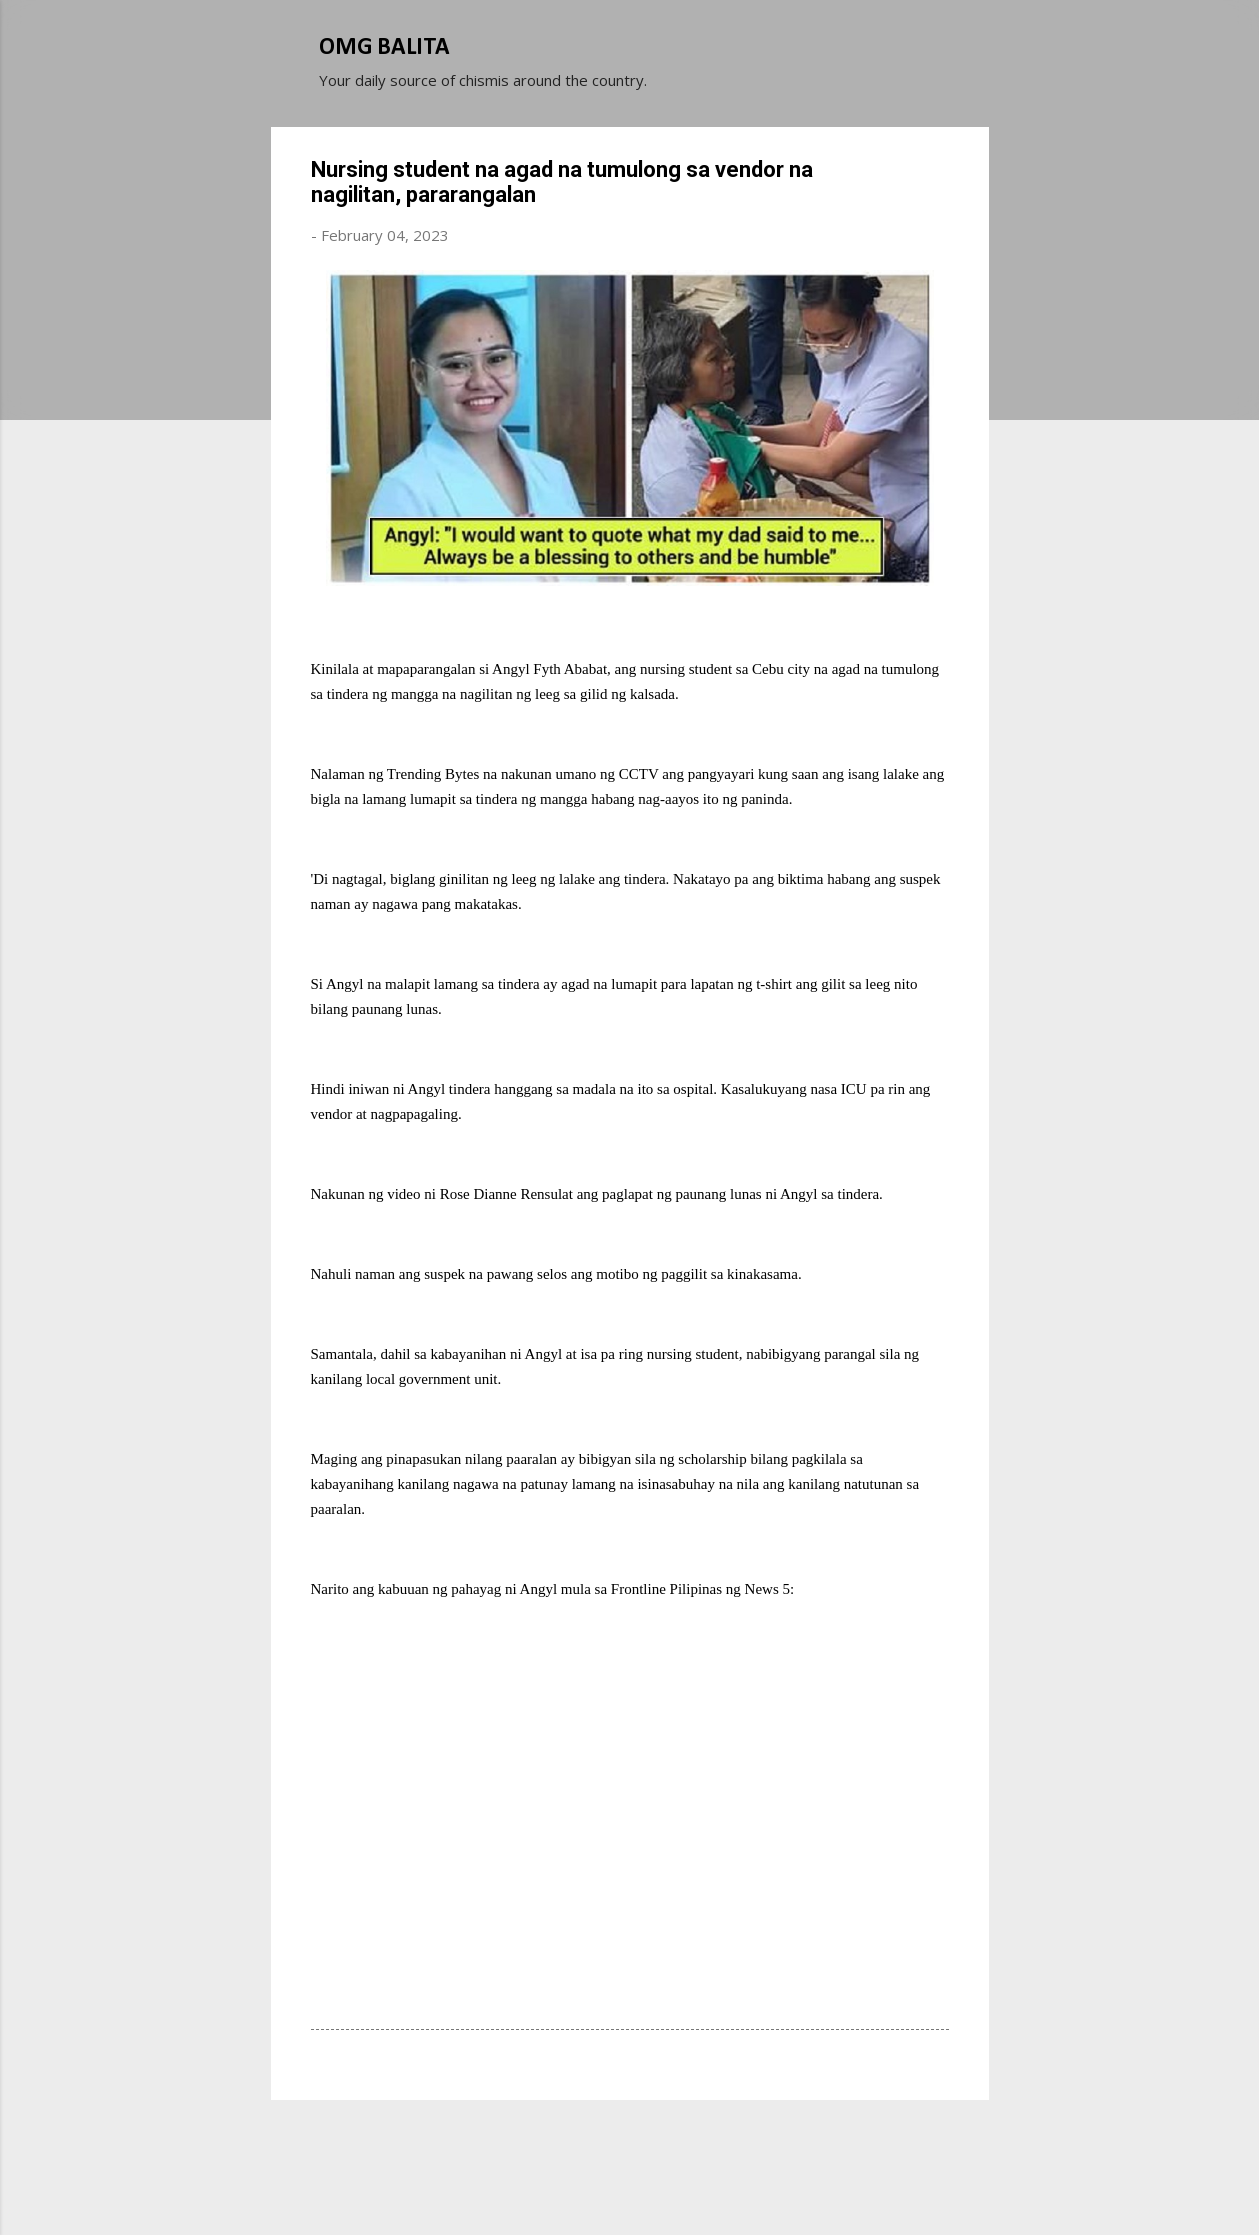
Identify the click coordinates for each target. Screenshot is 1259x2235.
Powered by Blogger (630, 2143)
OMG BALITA (384, 48)
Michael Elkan (676, 2183)
